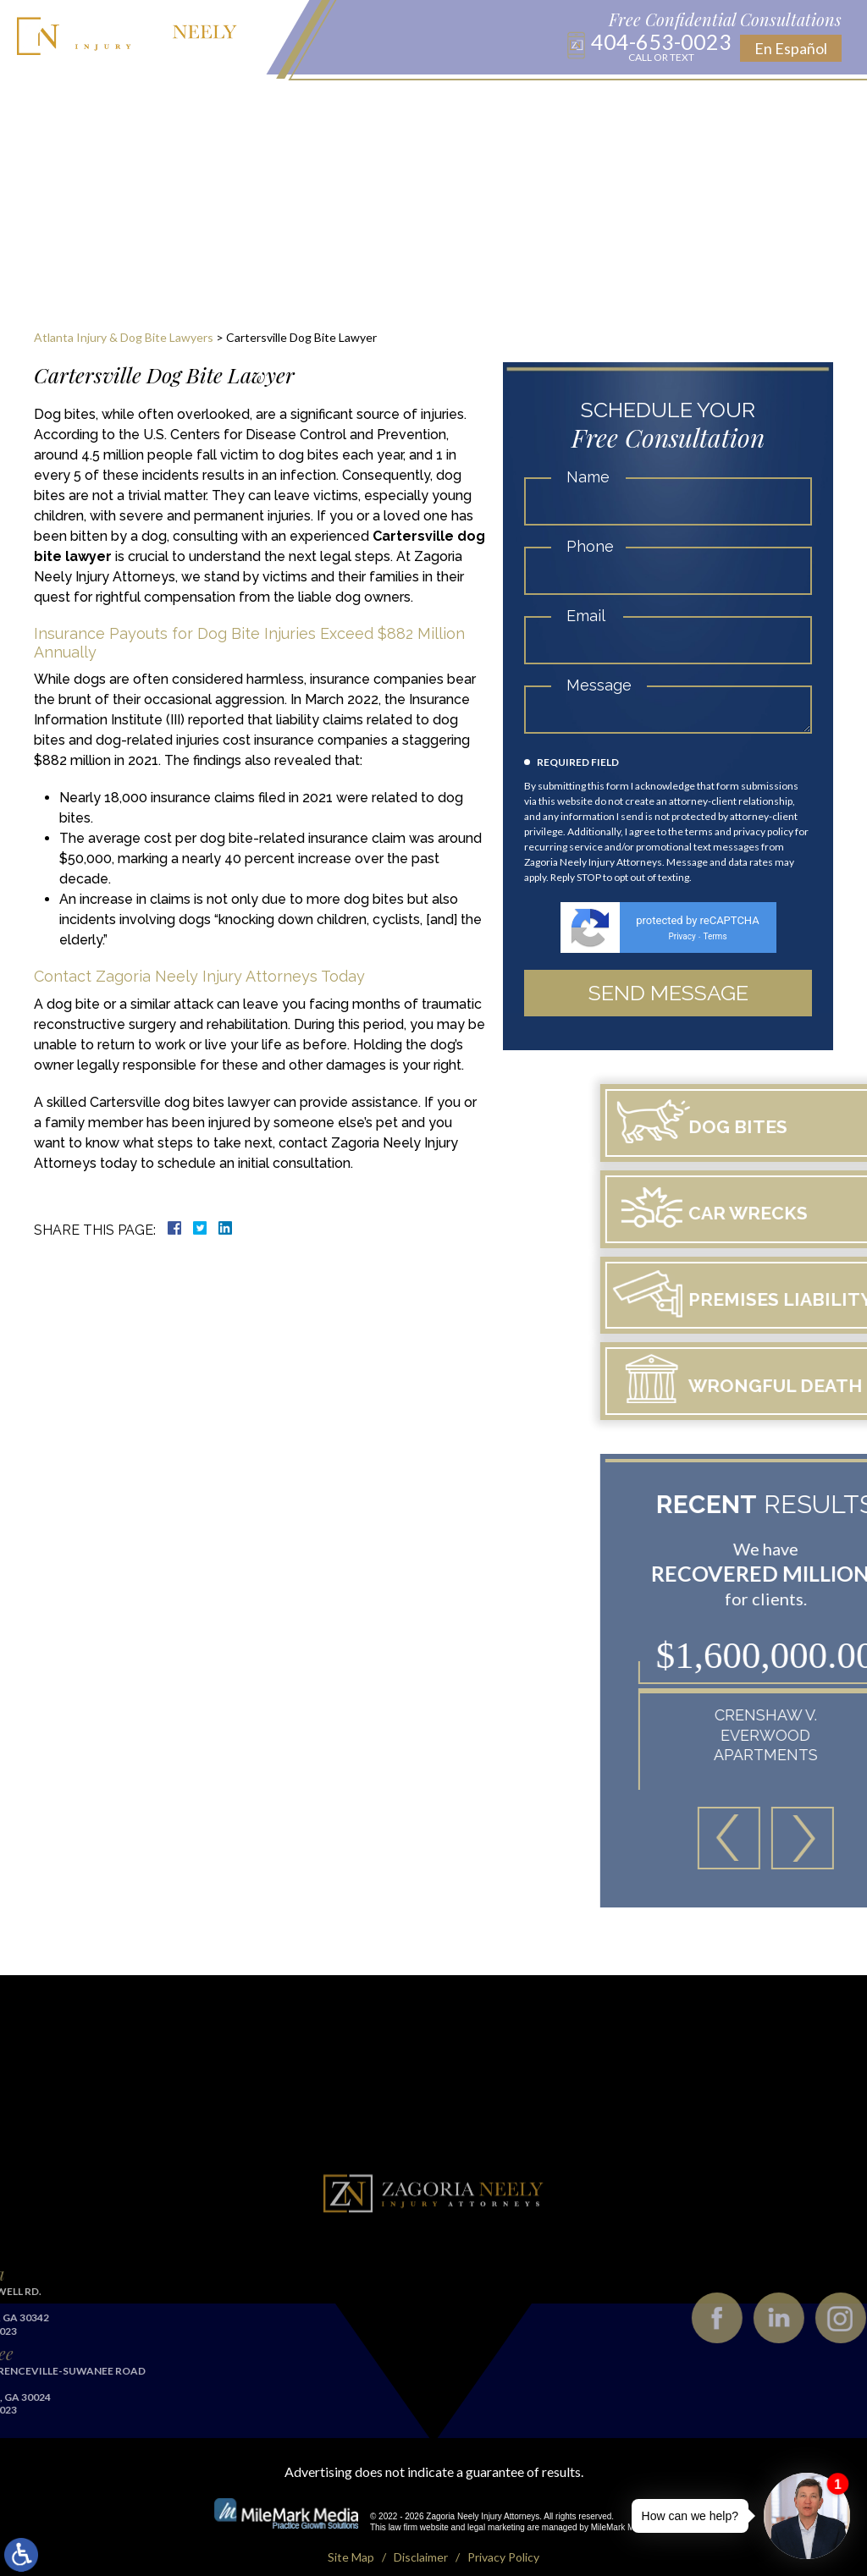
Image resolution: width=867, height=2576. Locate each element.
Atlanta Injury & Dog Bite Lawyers (123, 337)
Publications (467, 102)
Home (91, 102)
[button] (814, 1820)
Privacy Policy (503, 2538)
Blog (397, 102)
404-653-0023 (661, 46)
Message (599, 685)
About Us (149, 102)
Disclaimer (421, 2538)
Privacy (681, 936)
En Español (790, 48)
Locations (336, 102)
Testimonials (626, 102)
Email (585, 616)
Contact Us (720, 102)
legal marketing (496, 2508)
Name (588, 477)
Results (547, 102)
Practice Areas (241, 102)
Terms (714, 936)
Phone (590, 546)
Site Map (351, 2538)
